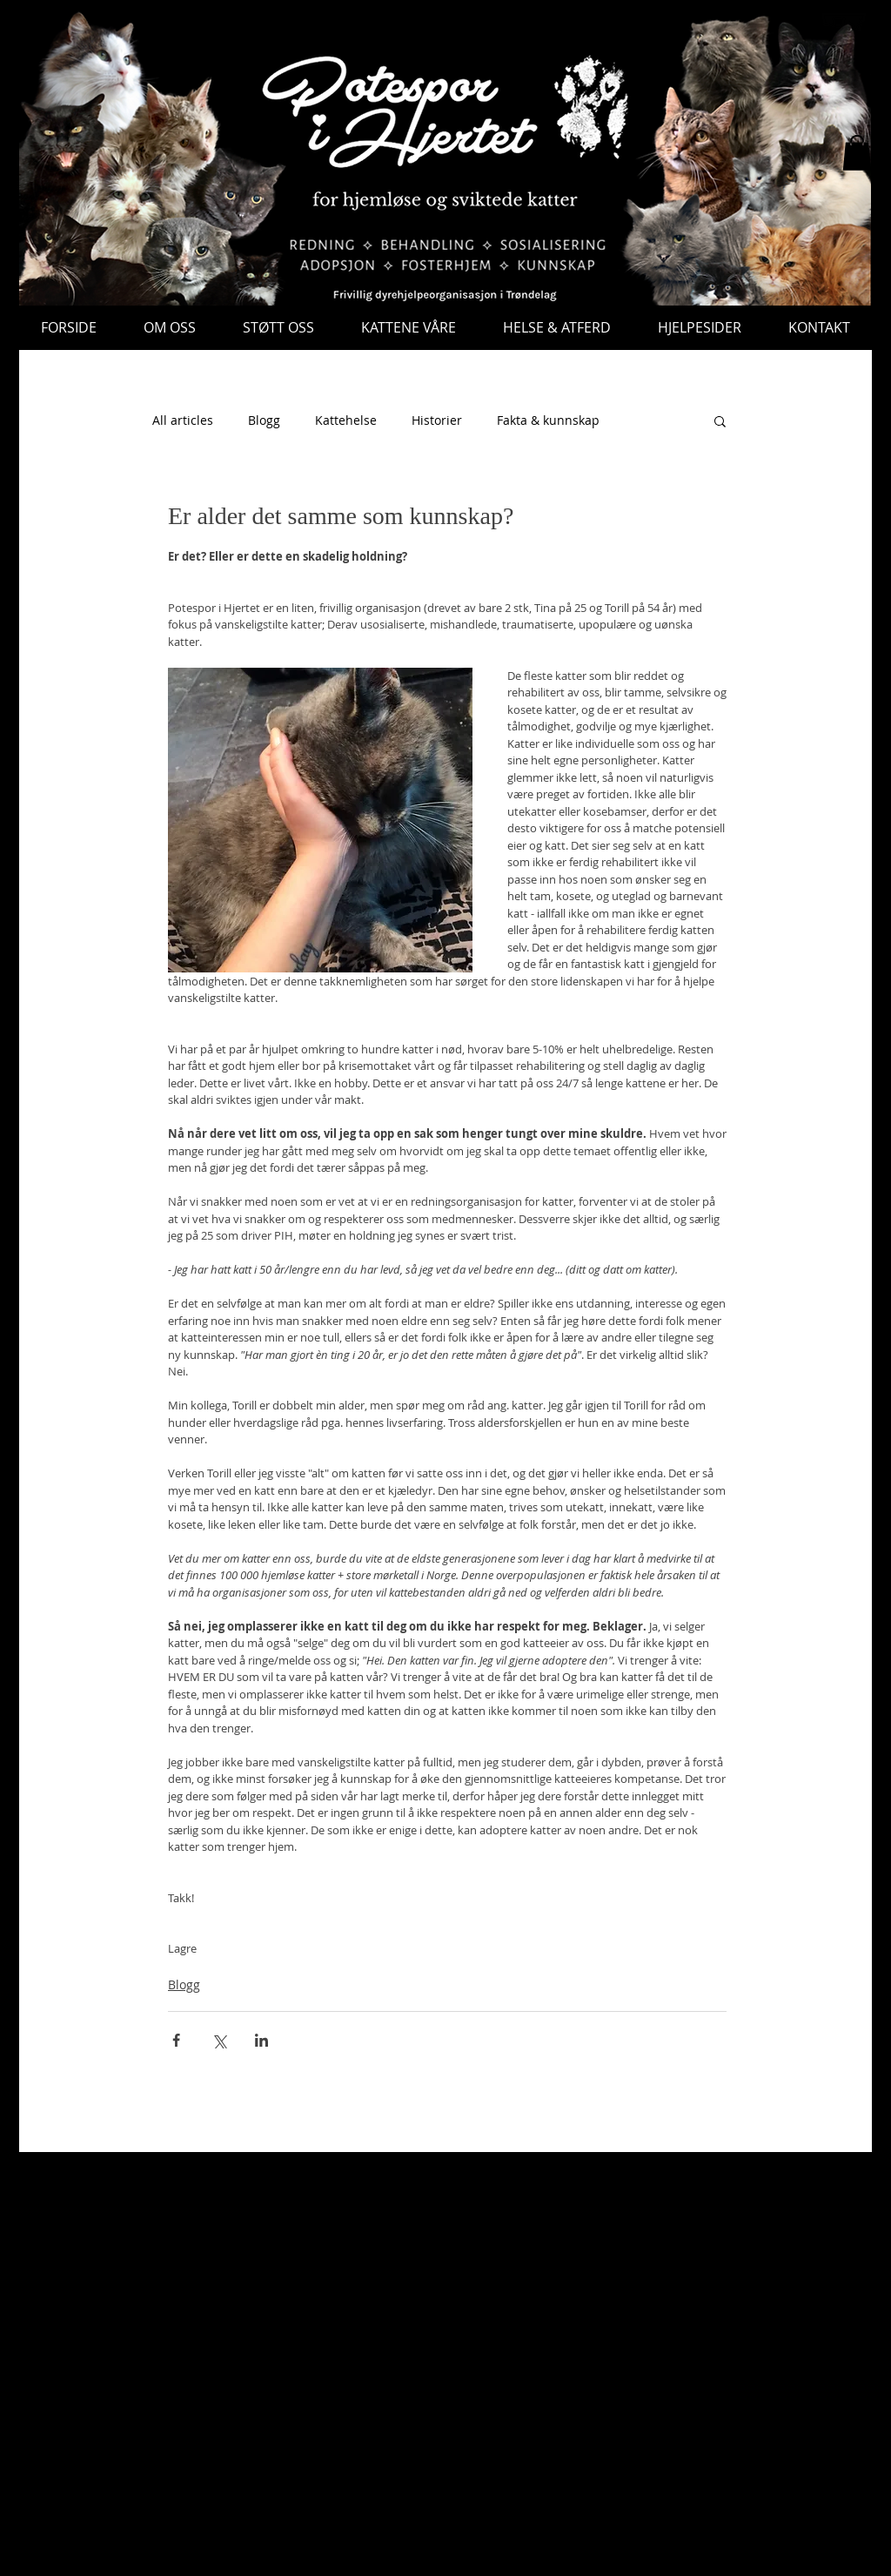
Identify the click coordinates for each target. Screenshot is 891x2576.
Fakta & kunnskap (548, 420)
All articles (182, 420)
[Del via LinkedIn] (261, 2040)
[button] (857, 153)
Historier (437, 420)
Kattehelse (346, 420)
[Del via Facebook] (176, 2040)
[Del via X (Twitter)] (219, 2040)
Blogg (264, 420)
